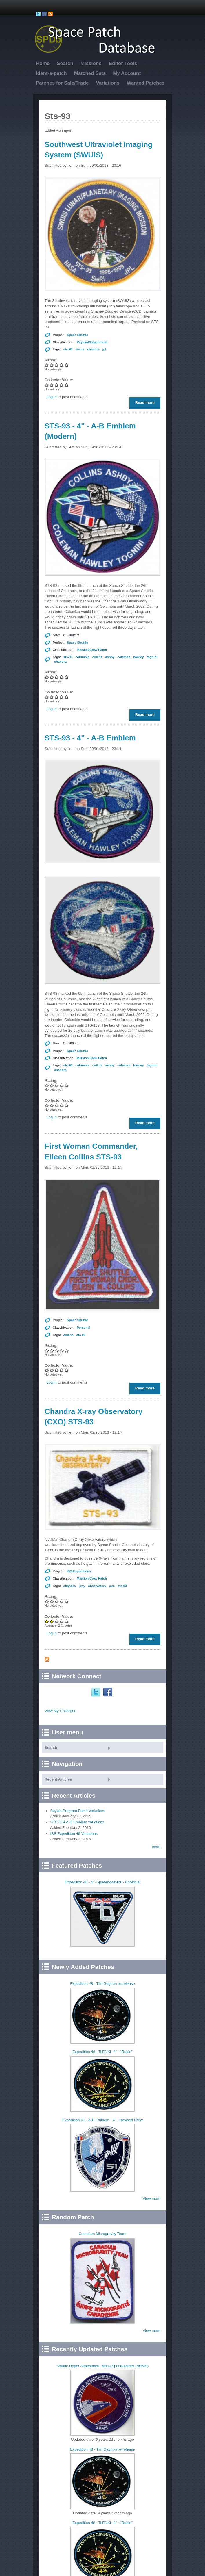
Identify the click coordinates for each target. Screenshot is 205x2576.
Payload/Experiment (92, 342)
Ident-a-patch (51, 73)
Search (65, 63)
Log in (52, 397)
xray (81, 1586)
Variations (107, 83)
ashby (110, 657)
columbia (82, 657)
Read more (146, 404)
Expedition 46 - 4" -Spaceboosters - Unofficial (102, 1882)
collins (97, 657)
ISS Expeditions (79, 1571)
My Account (127, 73)
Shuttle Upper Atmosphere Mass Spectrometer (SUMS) (102, 2366)
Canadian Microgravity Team (103, 2234)
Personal (83, 1327)
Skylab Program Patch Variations (77, 1811)
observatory (97, 1586)
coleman (123, 657)
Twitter (96, 1692)
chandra (93, 349)
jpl (104, 349)
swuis (79, 349)
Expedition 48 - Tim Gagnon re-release (102, 1983)
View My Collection (60, 1711)
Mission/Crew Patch (92, 650)
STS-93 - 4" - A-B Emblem (90, 738)
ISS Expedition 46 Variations (74, 1833)
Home (43, 63)
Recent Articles (58, 1779)
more (156, 1847)
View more (151, 2198)
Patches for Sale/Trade (62, 83)
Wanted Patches (146, 83)
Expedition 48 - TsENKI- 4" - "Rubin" (102, 2052)
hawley (138, 657)
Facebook (108, 1692)
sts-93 (68, 349)
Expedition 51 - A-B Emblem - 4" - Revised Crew (102, 2120)
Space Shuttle (77, 335)
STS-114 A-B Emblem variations (77, 1822)
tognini (152, 657)
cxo (112, 1586)
